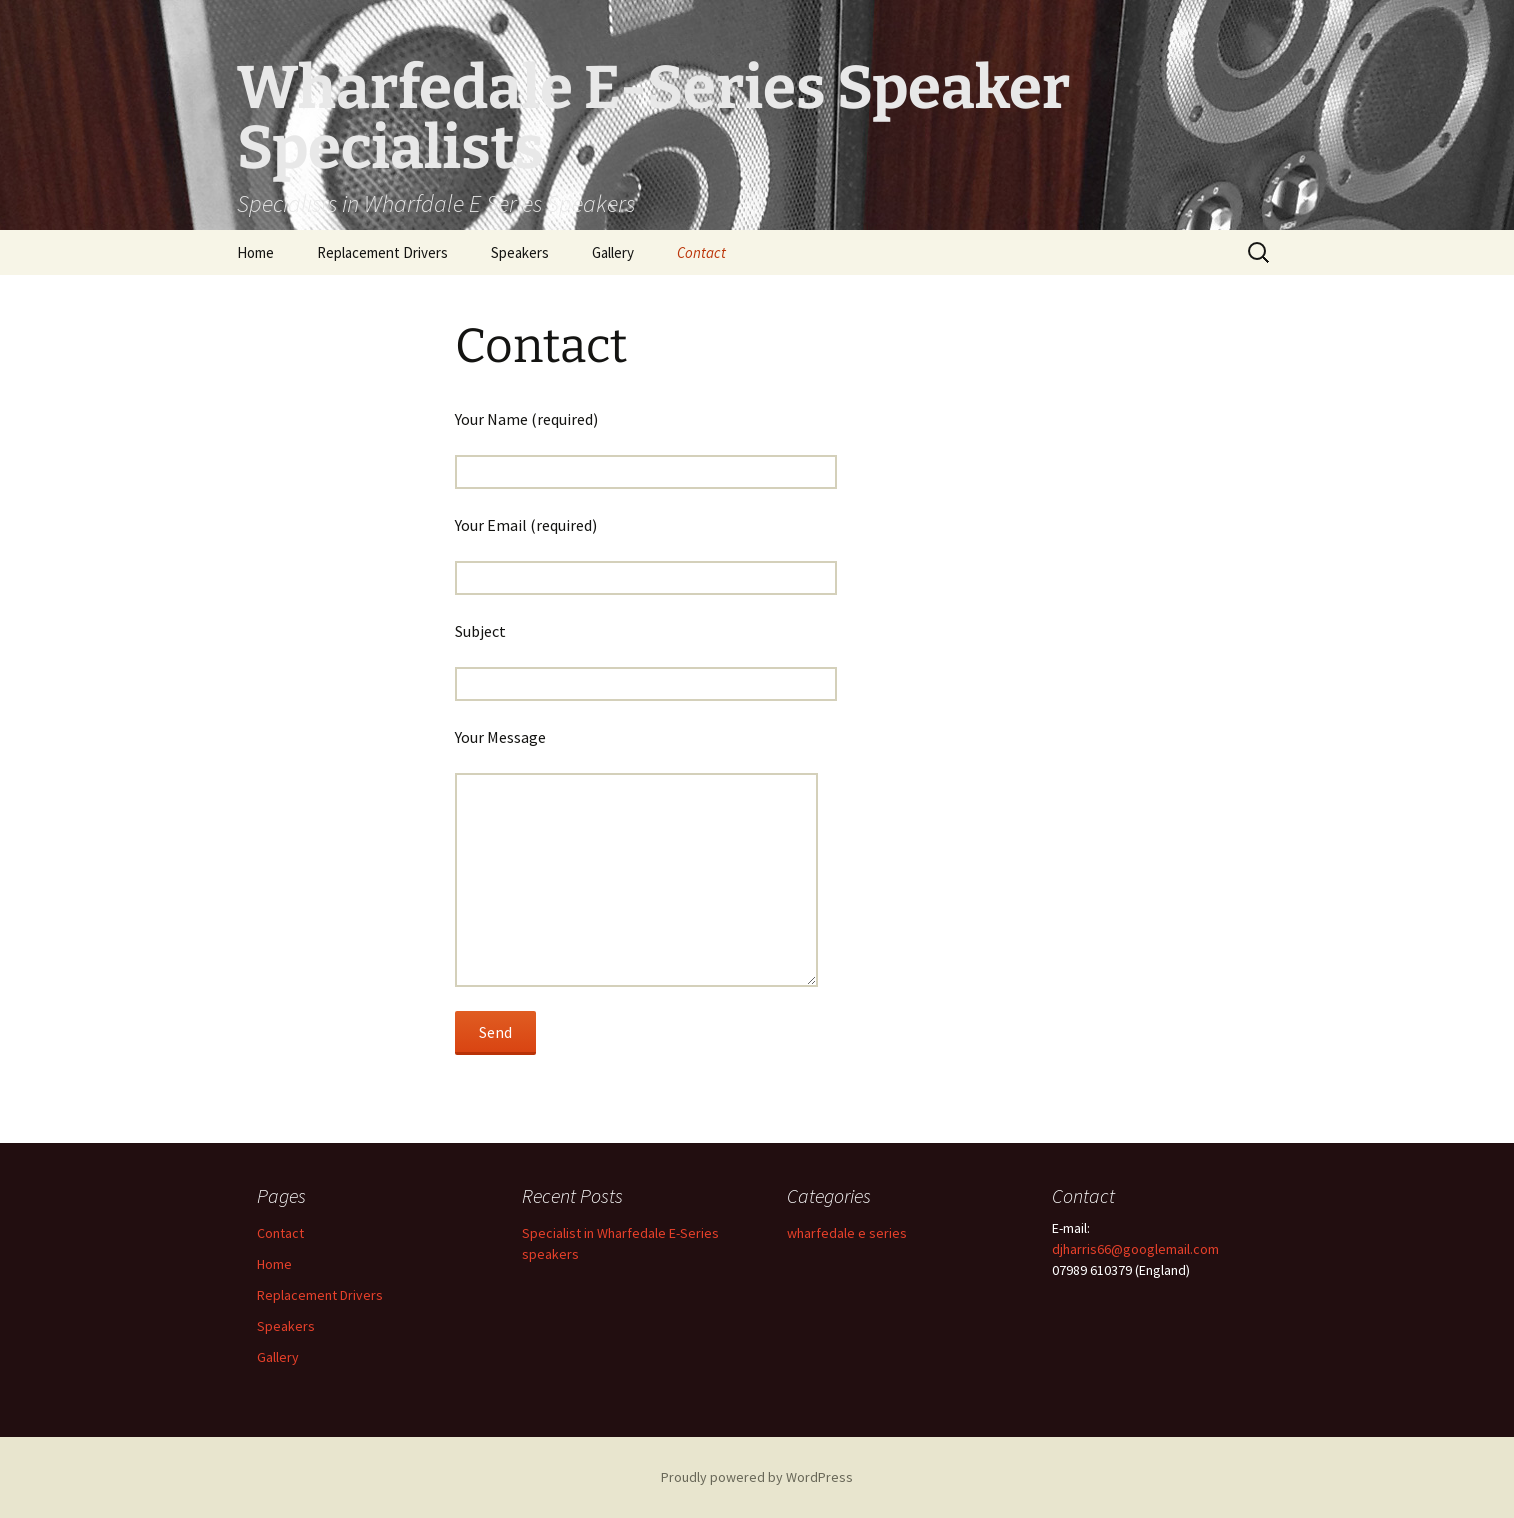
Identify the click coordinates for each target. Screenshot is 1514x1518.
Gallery (613, 252)
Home (255, 252)
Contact (701, 252)
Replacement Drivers (382, 252)
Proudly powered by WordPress (757, 1477)
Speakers (520, 252)
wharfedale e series (847, 1233)
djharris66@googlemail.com (1135, 1249)
